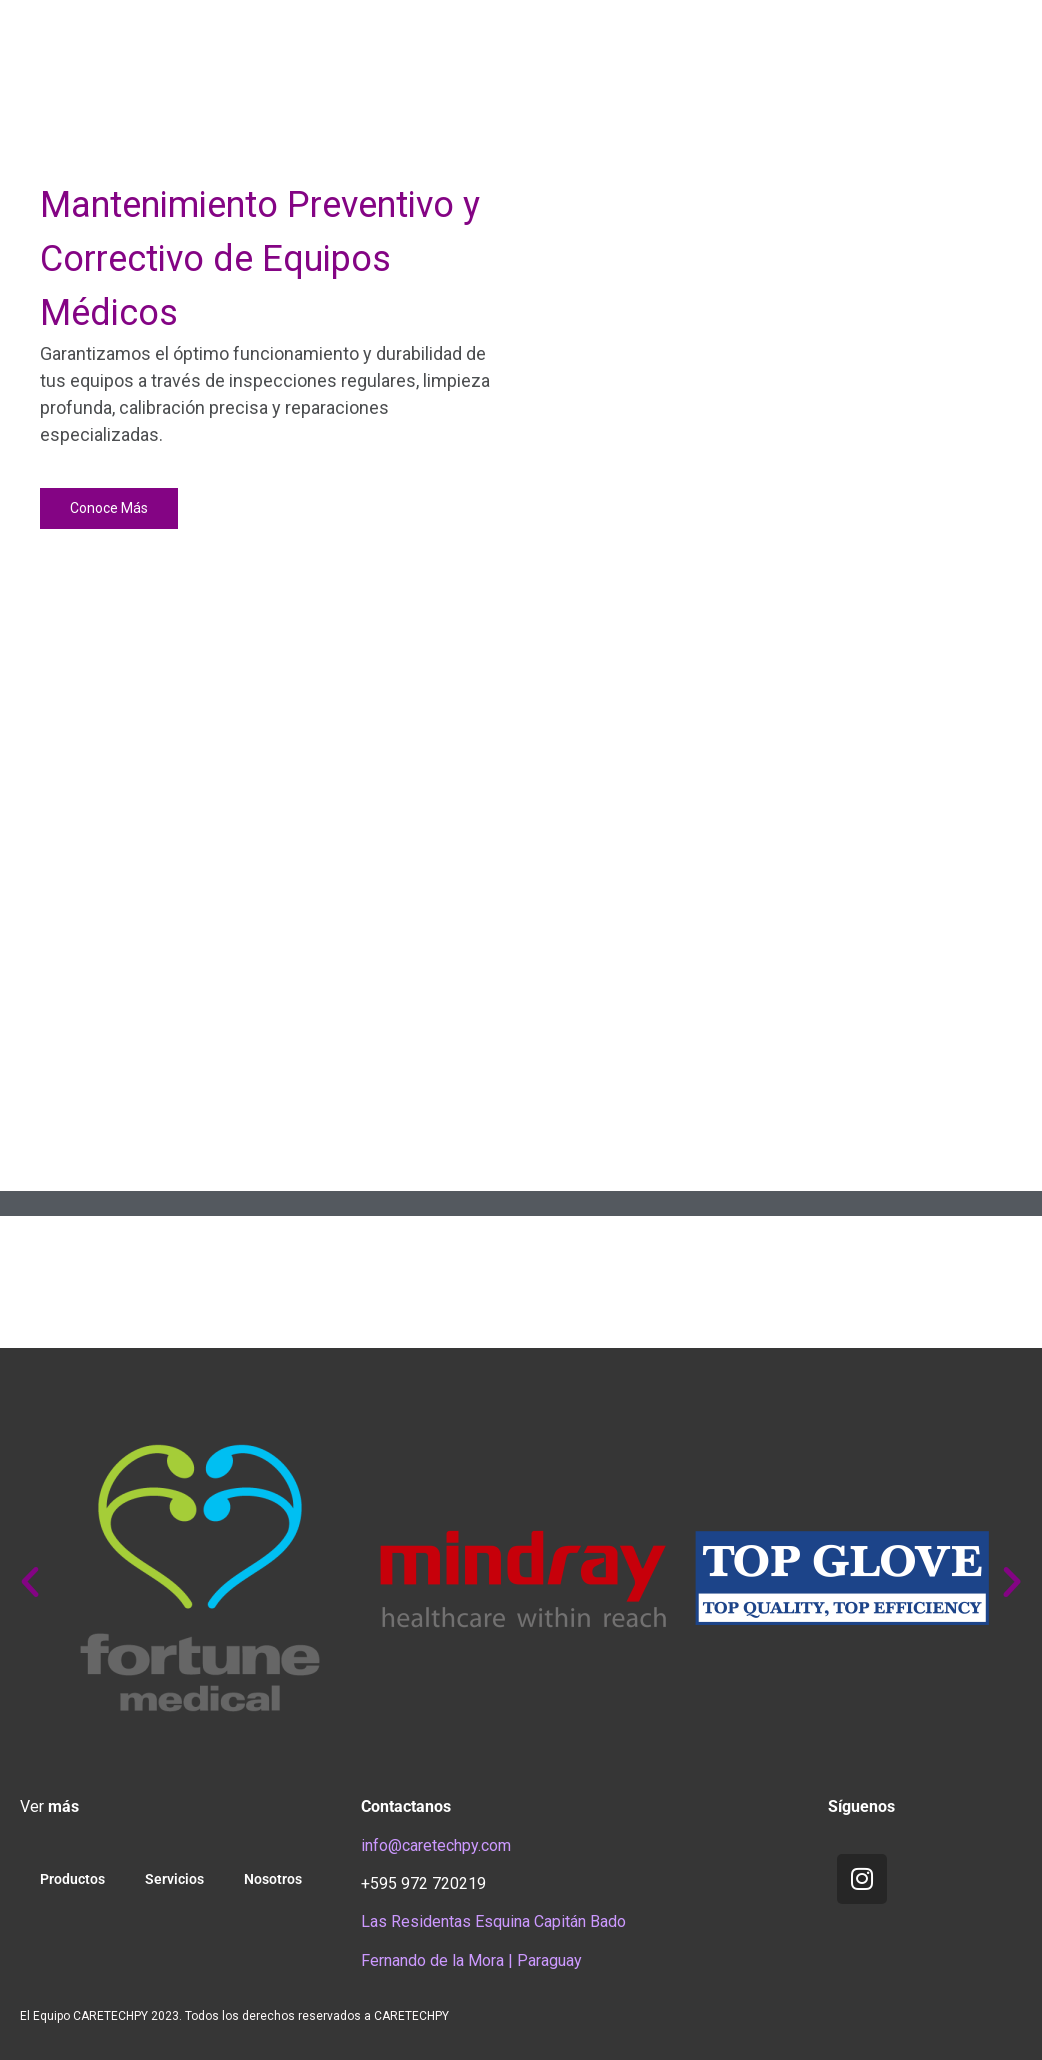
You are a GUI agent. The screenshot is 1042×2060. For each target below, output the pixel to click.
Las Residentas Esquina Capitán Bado (493, 1921)
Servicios (174, 1879)
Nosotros (273, 1879)
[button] (31, 354)
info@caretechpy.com (436, 1845)
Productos (72, 1879)
